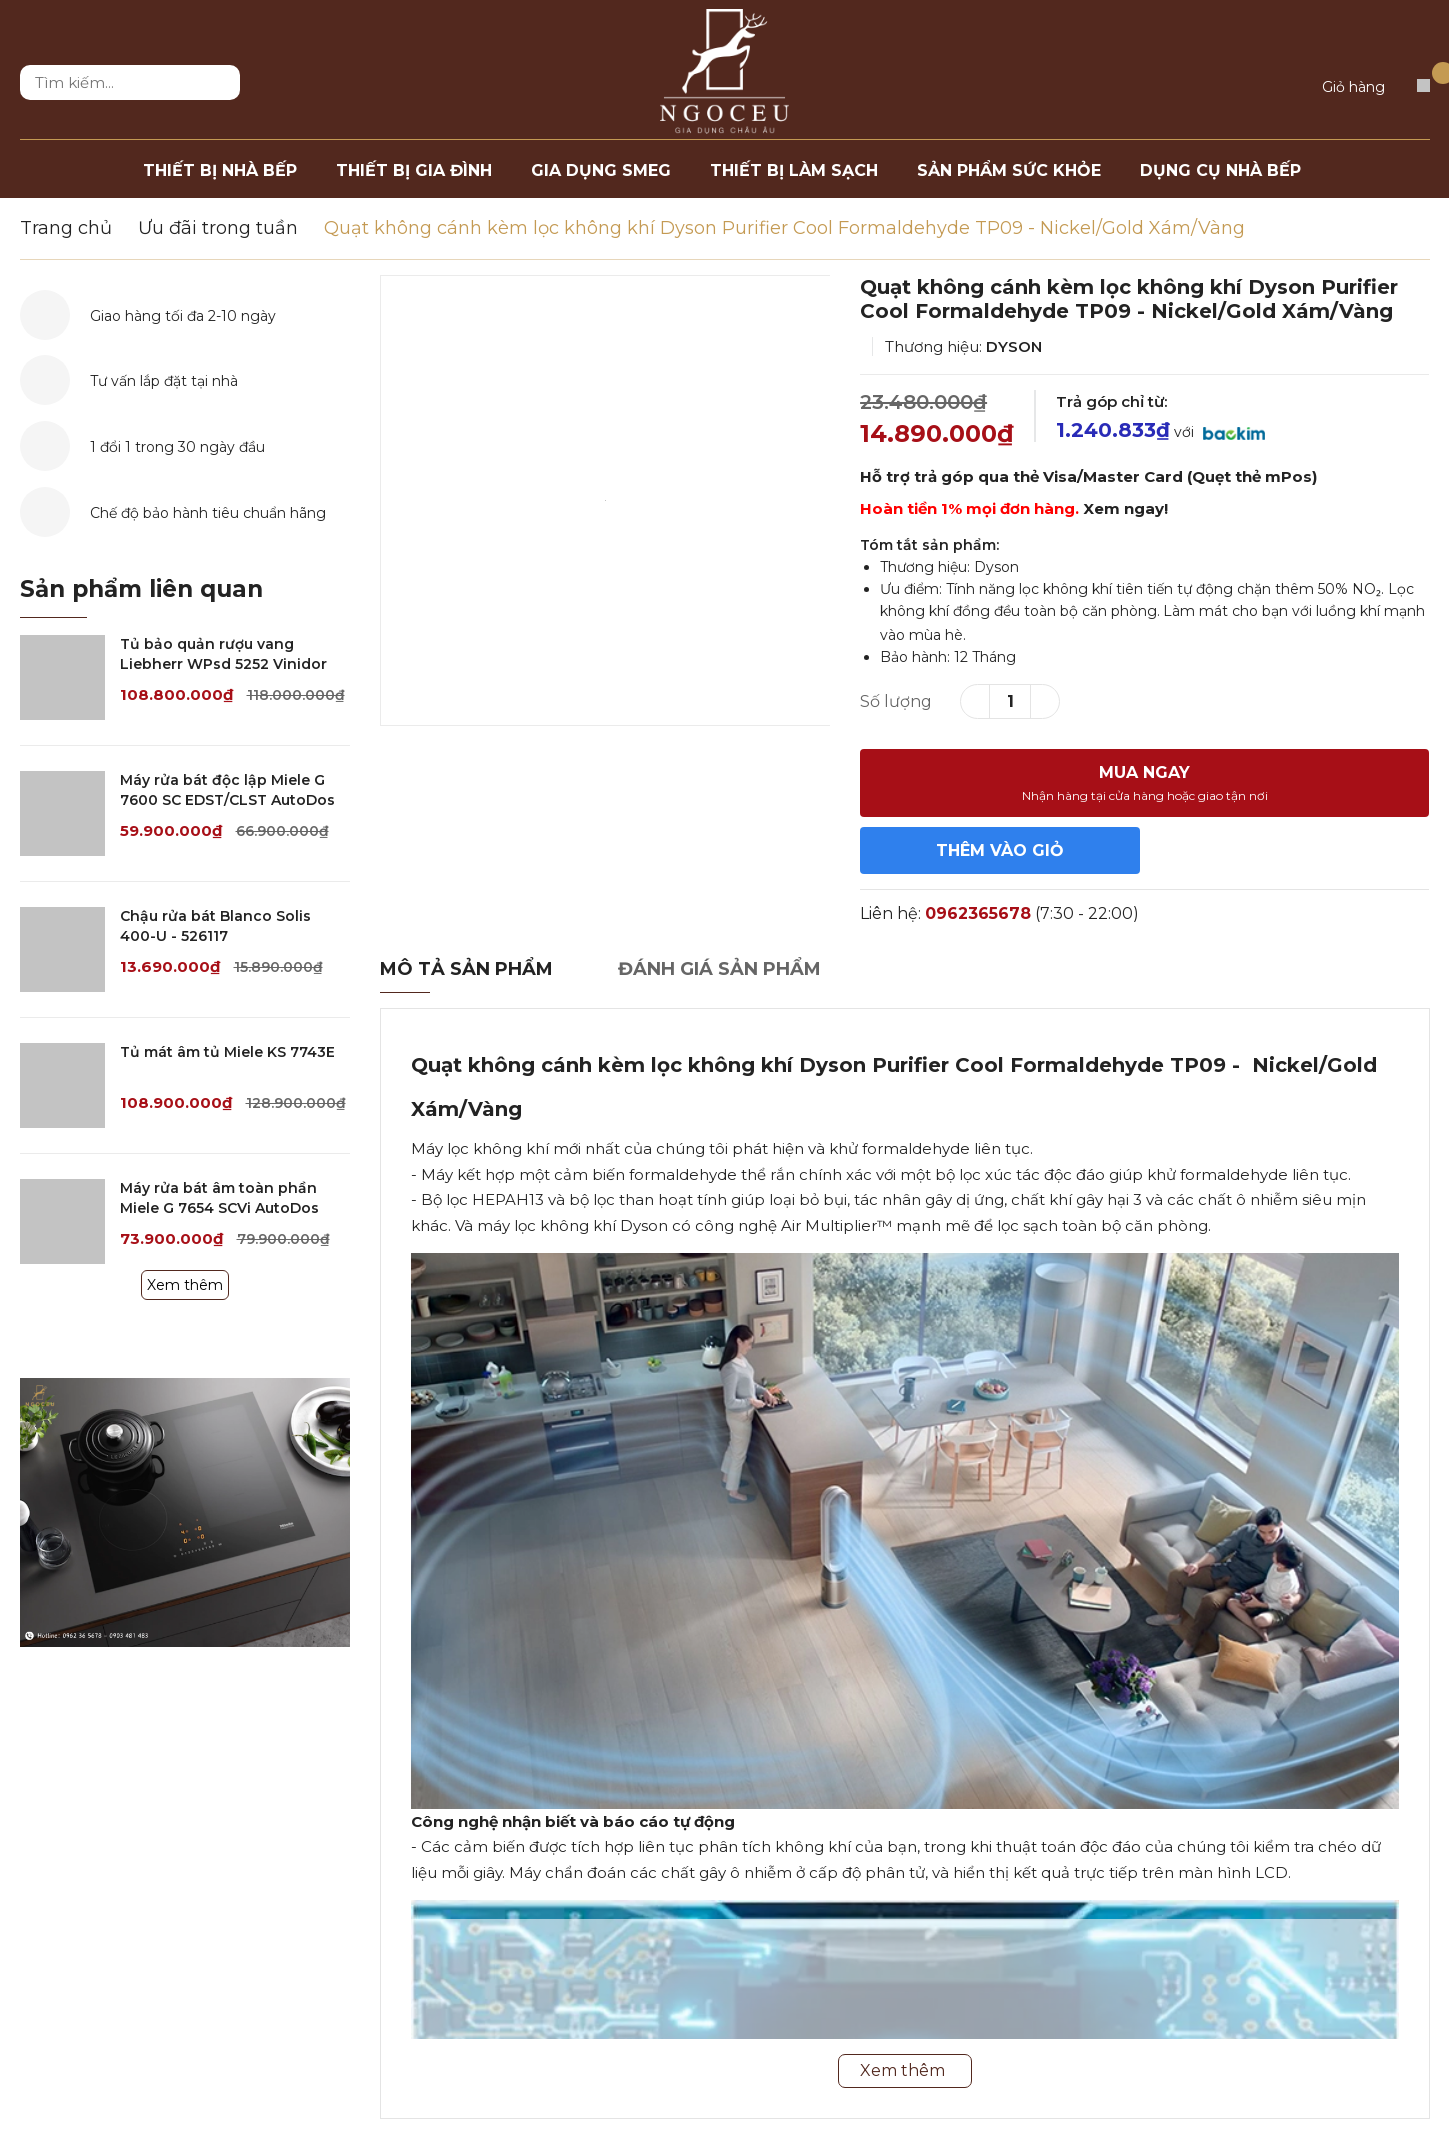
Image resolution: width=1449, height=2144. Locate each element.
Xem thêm (185, 1285)
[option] (605, 500)
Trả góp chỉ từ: (1111, 401)
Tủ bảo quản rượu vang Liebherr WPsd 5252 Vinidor (223, 654)
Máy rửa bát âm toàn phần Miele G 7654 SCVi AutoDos (219, 1198)
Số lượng (896, 701)
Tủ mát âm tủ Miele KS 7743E (227, 1052)
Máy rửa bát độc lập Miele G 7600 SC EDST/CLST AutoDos (227, 790)
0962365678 (978, 913)
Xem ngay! (1125, 508)
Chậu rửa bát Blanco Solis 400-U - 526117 (215, 926)
